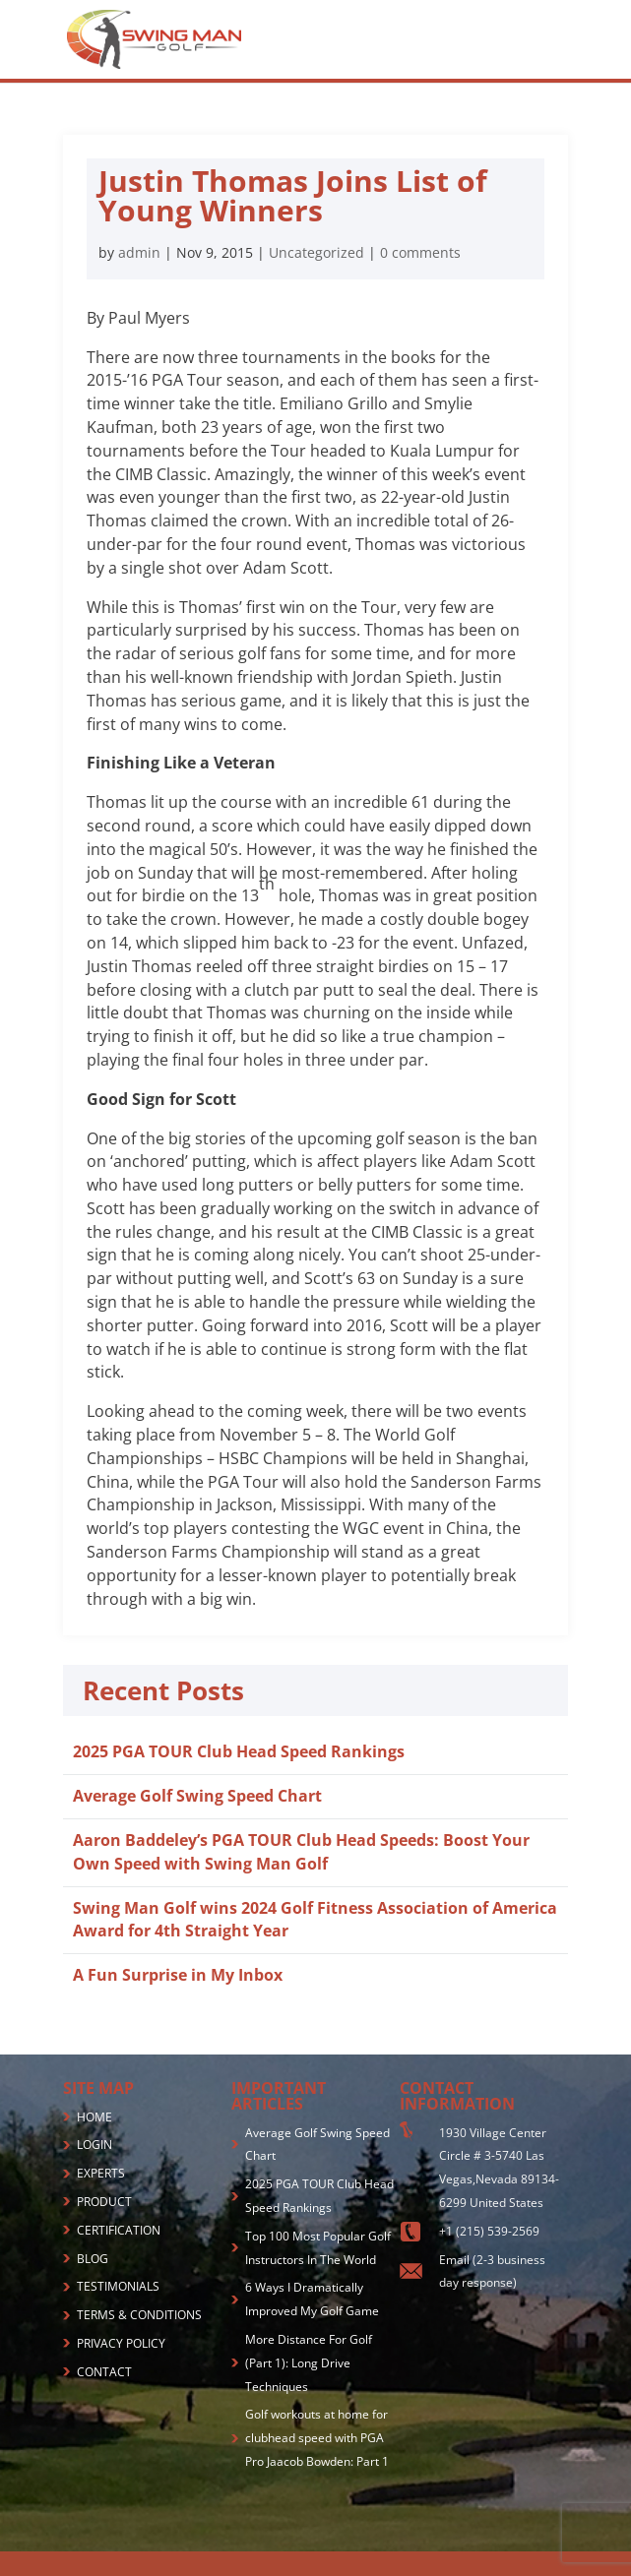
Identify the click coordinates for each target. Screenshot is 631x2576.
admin (139, 252)
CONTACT (104, 2371)
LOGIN (94, 2144)
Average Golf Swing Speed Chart (197, 1796)
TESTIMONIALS (118, 2286)
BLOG (92, 2258)
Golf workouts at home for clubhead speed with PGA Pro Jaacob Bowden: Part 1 (317, 2438)
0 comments (420, 252)
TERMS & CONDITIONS (139, 2314)
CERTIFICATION (118, 2230)
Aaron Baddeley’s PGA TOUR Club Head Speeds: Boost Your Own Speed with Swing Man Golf (301, 1851)
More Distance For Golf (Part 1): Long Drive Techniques (308, 2363)
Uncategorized (316, 252)
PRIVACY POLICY (121, 2343)
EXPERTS (101, 2173)
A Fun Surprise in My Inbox (178, 1975)
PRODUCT (104, 2201)
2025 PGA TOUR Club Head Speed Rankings (239, 1751)
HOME (94, 2117)
